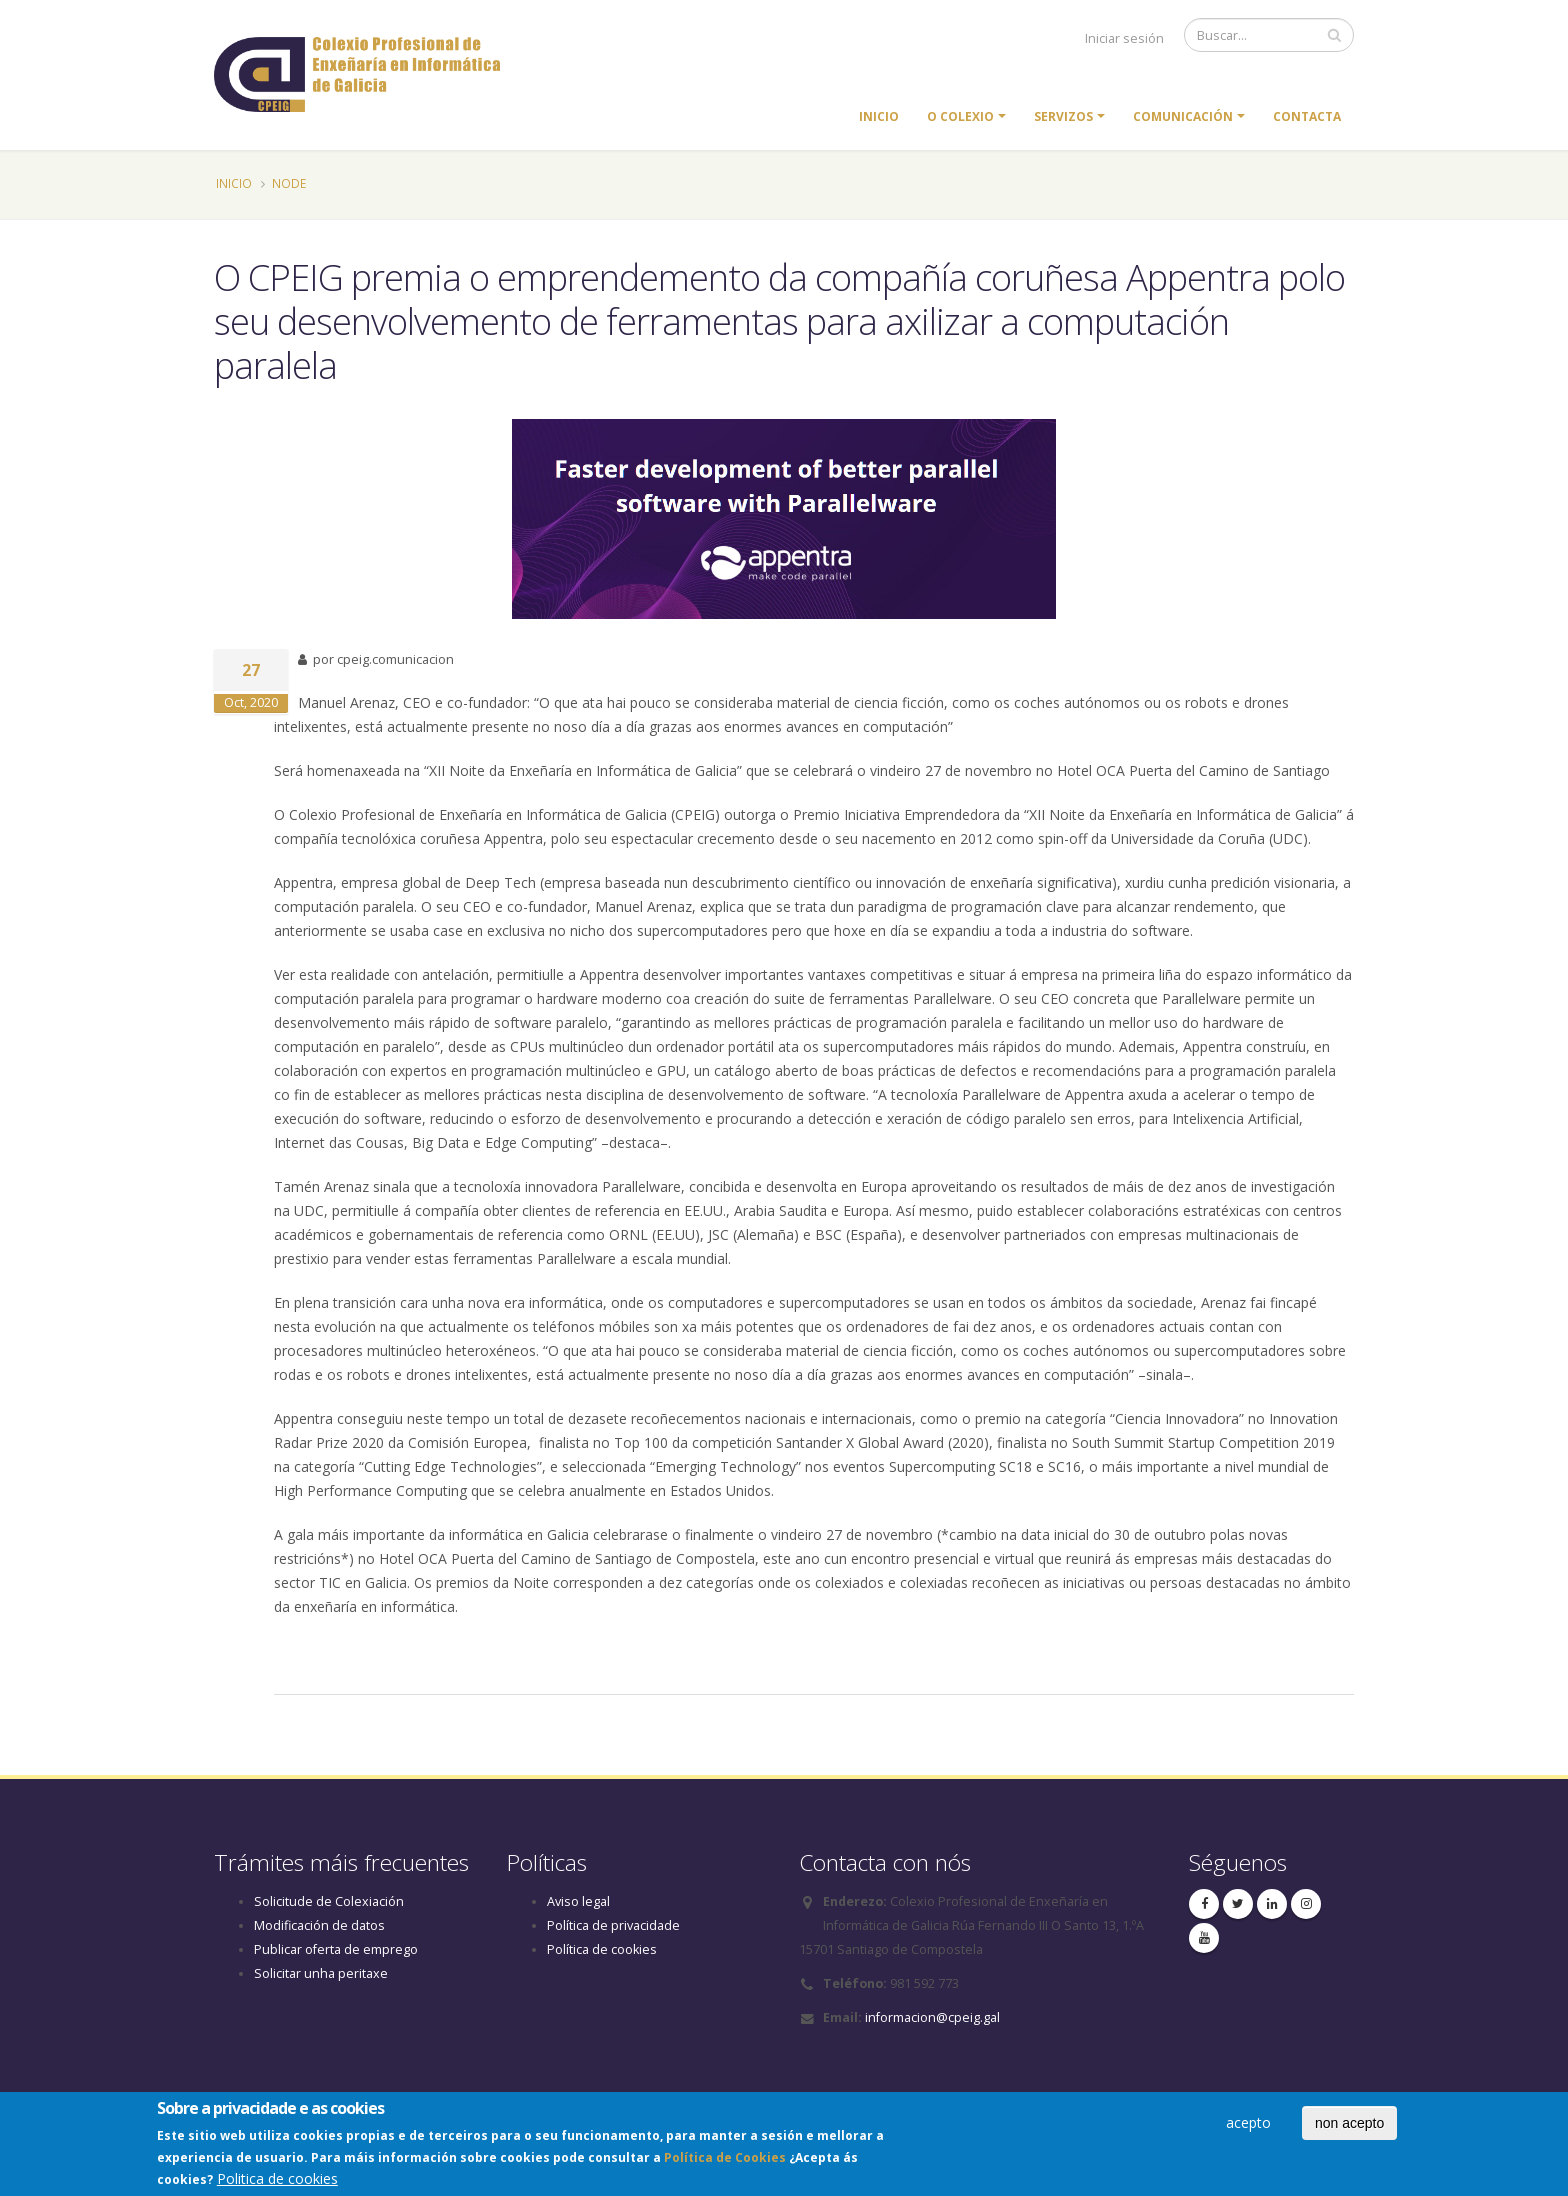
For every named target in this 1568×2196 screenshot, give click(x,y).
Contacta (1307, 116)
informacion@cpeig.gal (932, 2017)
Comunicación (1183, 116)
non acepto (1349, 2127)
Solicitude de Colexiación (329, 1901)
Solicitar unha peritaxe (321, 1973)
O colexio (960, 116)
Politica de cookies (277, 2182)
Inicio (879, 116)
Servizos (1063, 116)
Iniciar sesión (1124, 38)
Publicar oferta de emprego (336, 1949)
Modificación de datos (319, 1925)
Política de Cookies (725, 2161)
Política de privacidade (613, 1925)
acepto (1248, 2126)
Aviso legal (578, 1901)
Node (289, 183)
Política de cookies (602, 1949)
